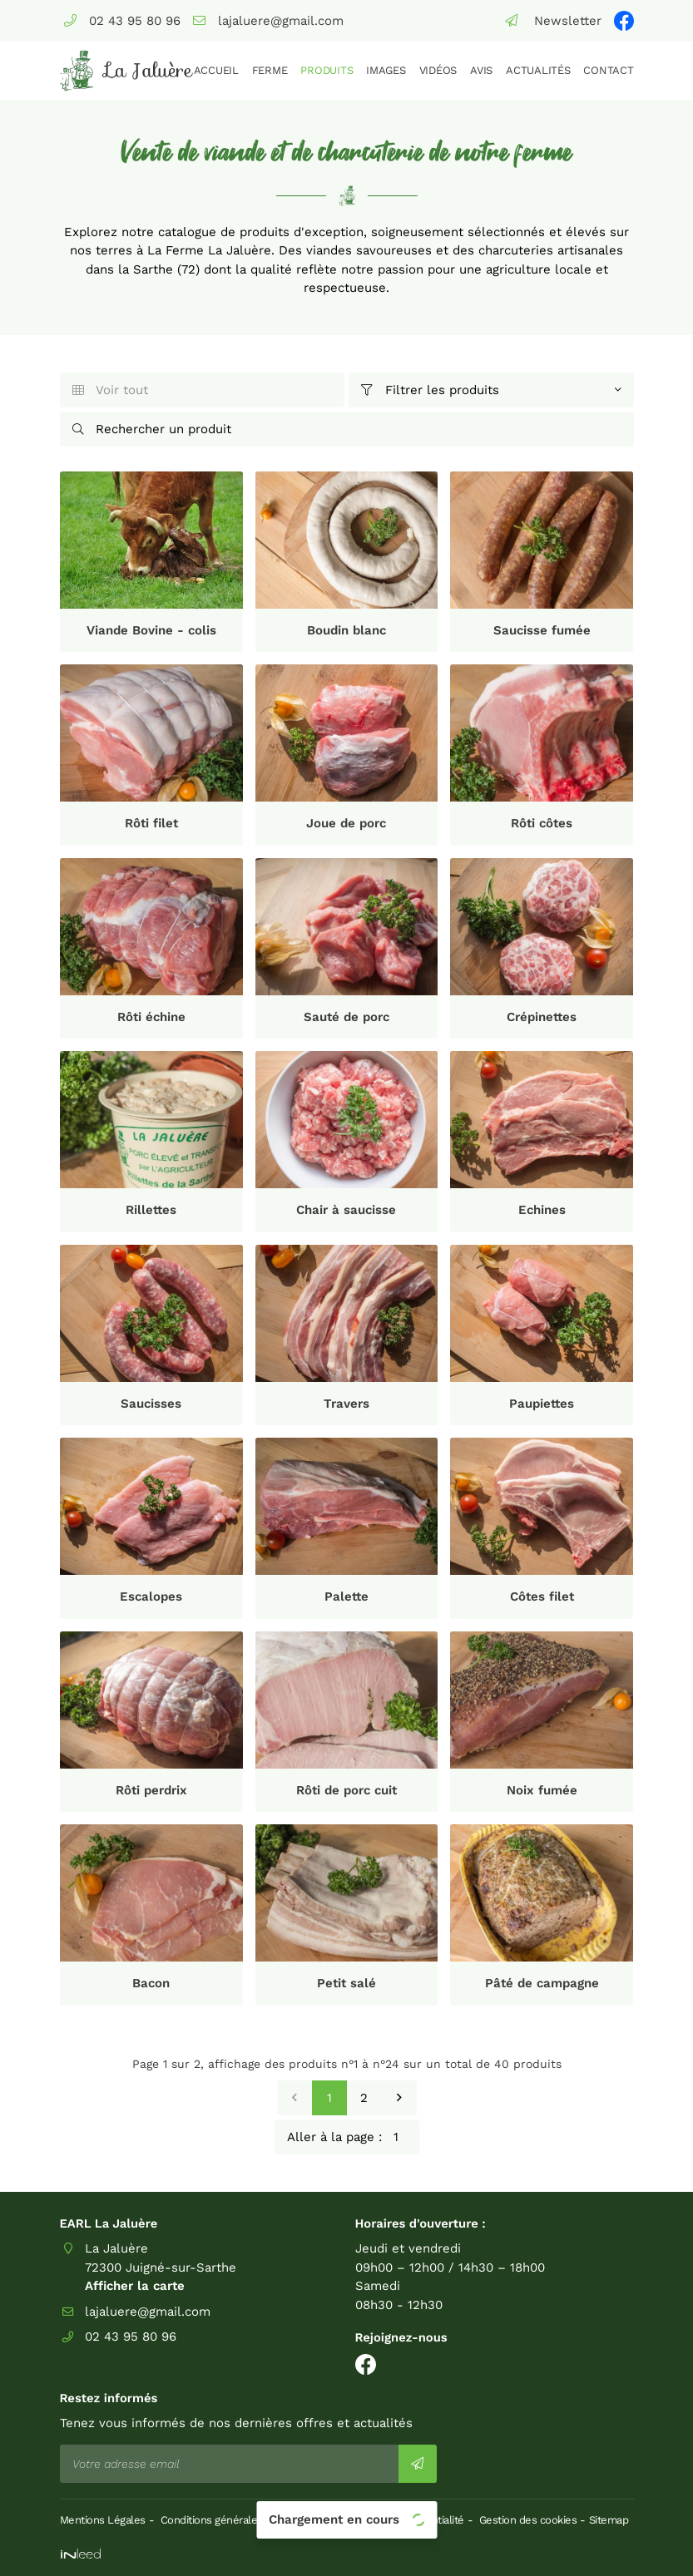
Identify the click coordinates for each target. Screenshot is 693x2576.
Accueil (216, 70)
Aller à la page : (353, 2136)
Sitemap (609, 2520)
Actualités (538, 70)
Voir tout (110, 390)
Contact (608, 70)
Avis (481, 70)
